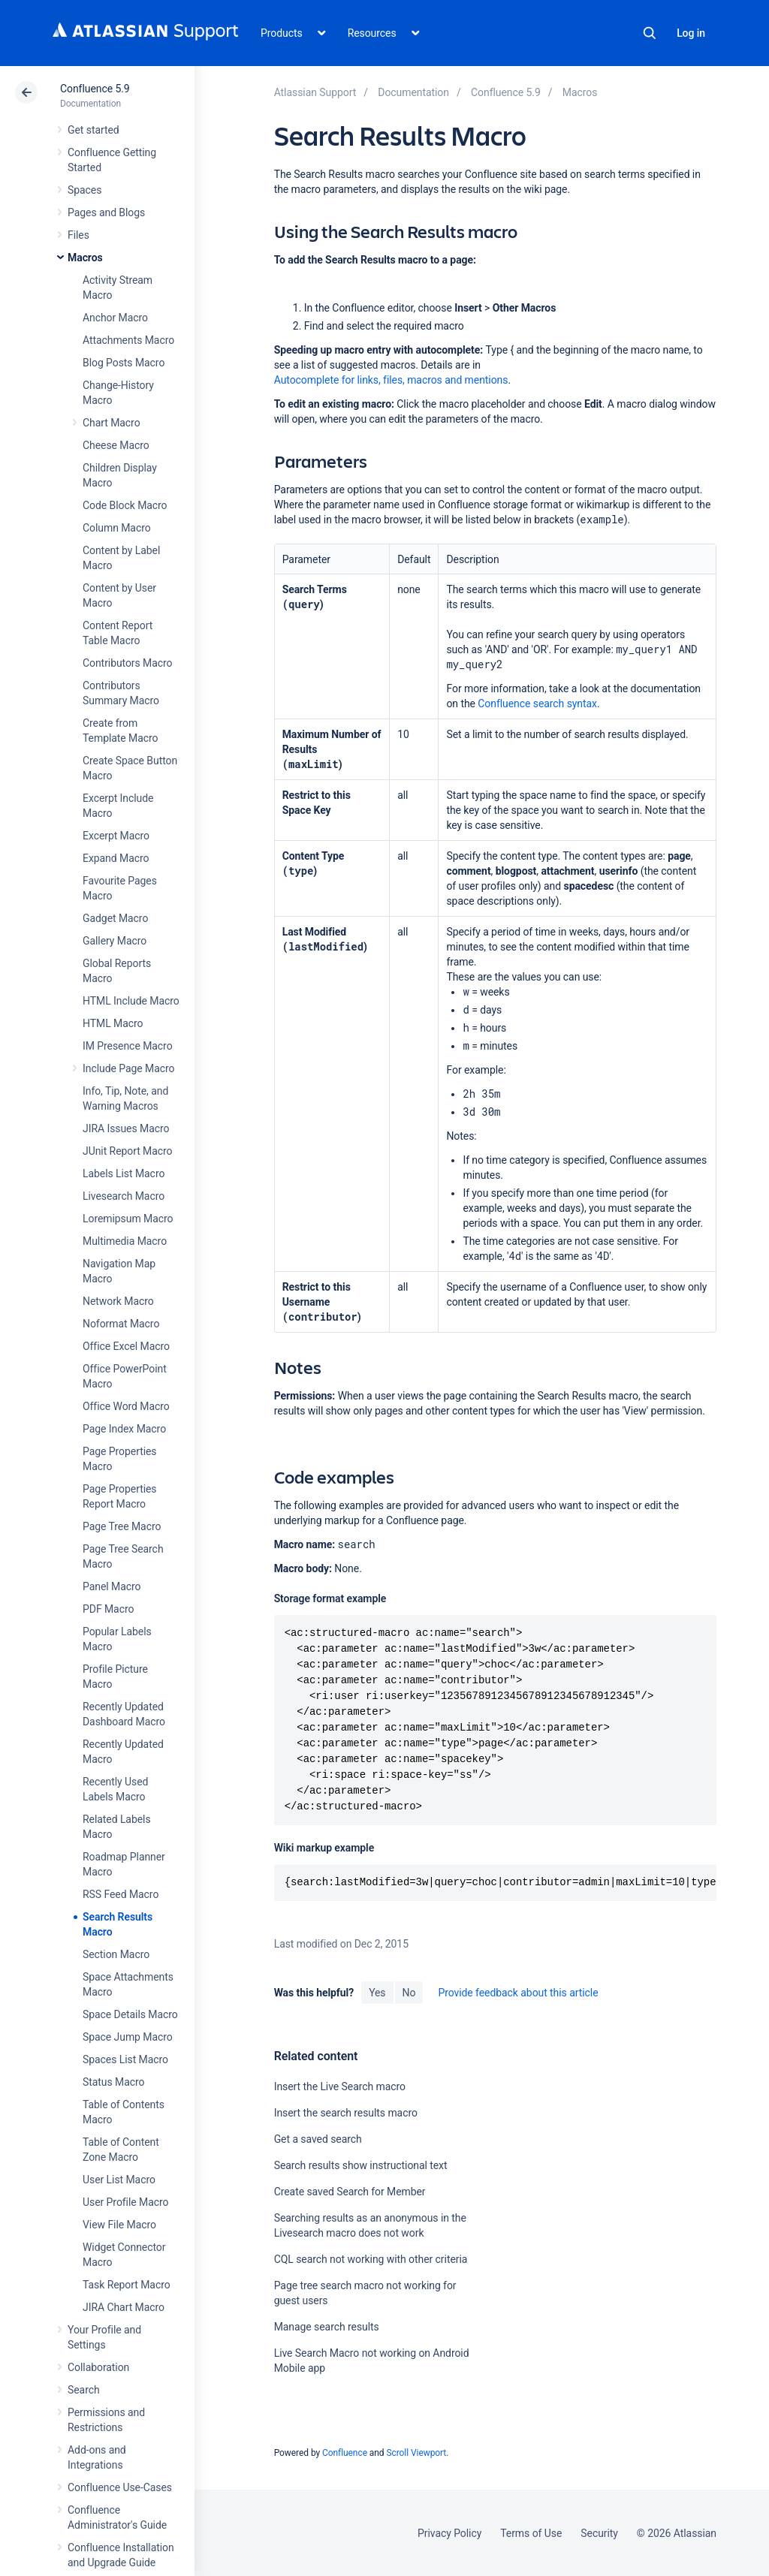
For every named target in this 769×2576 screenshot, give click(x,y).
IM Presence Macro (128, 1046)
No (409, 1993)
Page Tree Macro (122, 1526)
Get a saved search (318, 2139)
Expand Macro (116, 858)
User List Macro (119, 2180)
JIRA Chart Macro (123, 2307)
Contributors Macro (128, 663)
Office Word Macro (126, 1406)
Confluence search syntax (537, 703)
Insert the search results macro (346, 2113)
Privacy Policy (449, 2533)
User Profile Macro (125, 2202)
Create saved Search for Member (350, 2192)
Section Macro (116, 1954)
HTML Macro (113, 1023)
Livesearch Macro (123, 1196)
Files (78, 235)
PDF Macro (108, 1609)
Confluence (344, 2453)
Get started (93, 130)
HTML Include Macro (131, 1001)
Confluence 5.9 (95, 89)
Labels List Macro (123, 1173)
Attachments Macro (128, 340)
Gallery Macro (114, 941)
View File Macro (119, 2225)
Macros (85, 258)
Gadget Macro (115, 918)
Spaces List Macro (125, 2059)
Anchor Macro (115, 318)
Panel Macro (111, 1586)
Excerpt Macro (116, 836)
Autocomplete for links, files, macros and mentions (391, 380)
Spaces (84, 190)
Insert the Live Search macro (340, 2086)
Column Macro (117, 528)
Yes (377, 1993)
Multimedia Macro (125, 1241)
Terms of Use (531, 2533)
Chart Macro (111, 423)
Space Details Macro (130, 2014)
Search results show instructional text (361, 2165)
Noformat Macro (121, 1324)
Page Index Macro (124, 1429)
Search (650, 33)
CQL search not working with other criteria (371, 2259)
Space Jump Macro (128, 2037)
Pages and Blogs (106, 212)
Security (599, 2533)
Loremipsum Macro (128, 1219)
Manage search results (326, 2327)
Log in (691, 33)
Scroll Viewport (416, 2453)
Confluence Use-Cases (120, 2487)
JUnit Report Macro (128, 1151)
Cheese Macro (116, 445)
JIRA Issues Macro (126, 1128)
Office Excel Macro (126, 1346)
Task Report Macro (126, 2285)
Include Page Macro (128, 1068)
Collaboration (98, 2367)
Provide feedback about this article (518, 1993)
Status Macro (113, 2082)
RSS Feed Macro (120, 1894)
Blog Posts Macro (123, 363)
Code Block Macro (125, 505)
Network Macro (118, 1301)
